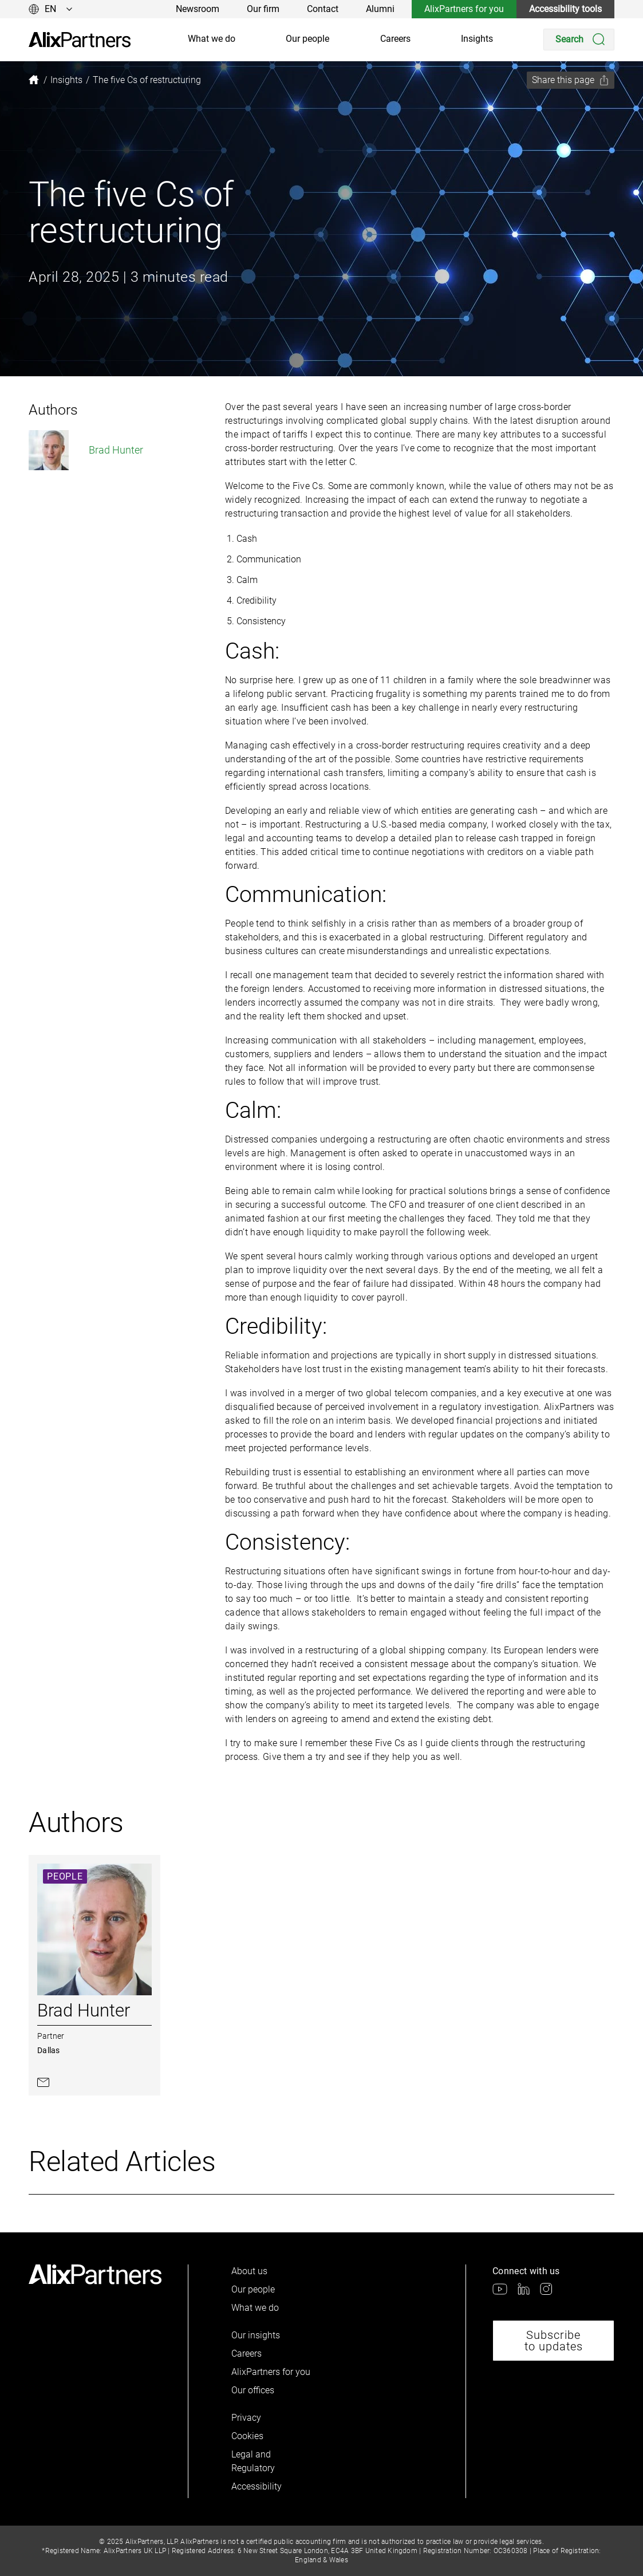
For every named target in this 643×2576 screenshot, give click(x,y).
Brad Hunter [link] (86, 450)
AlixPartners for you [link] (464, 8)
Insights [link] (477, 38)
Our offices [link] (252, 2390)
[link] (80, 40)
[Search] (578, 39)
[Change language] (51, 9)
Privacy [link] (246, 2417)
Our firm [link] (263, 8)
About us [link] (249, 2271)
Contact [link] (322, 8)
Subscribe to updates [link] (553, 2340)
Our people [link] (307, 38)
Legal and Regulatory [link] (253, 2461)
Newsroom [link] (197, 8)
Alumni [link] (380, 8)
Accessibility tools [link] (565, 8)
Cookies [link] (247, 2436)
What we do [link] (211, 38)
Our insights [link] (255, 2335)
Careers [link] (395, 38)
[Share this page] (570, 80)
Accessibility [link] (256, 2486)
